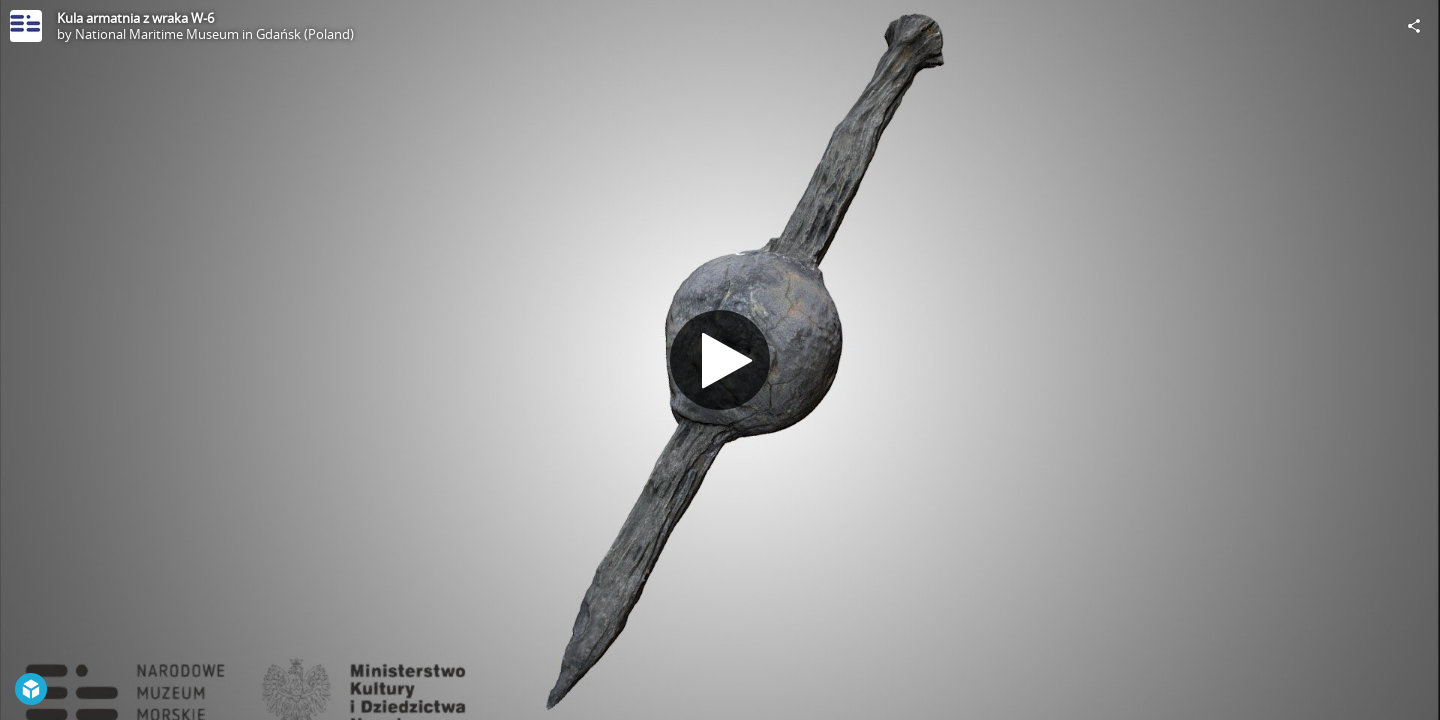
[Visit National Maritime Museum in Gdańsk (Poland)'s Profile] (26, 26)
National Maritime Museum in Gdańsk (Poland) (214, 34)
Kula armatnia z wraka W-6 (135, 18)
